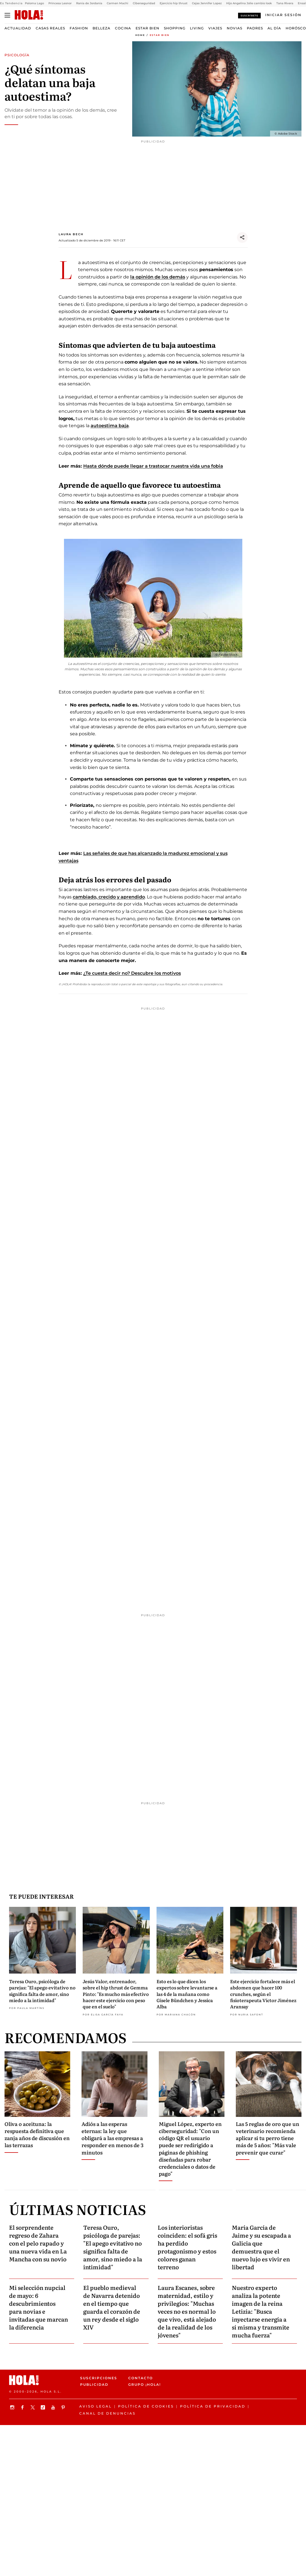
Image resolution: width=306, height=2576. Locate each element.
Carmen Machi (117, 3)
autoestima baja (110, 425)
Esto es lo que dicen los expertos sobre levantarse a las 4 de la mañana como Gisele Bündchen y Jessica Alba (187, 1994)
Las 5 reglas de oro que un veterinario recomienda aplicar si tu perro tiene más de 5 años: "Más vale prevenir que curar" (267, 2138)
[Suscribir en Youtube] (54, 2407)
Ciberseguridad (144, 3)
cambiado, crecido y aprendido (109, 897)
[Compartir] (242, 237)
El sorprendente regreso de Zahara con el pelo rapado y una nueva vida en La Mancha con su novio (38, 2243)
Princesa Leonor (60, 3)
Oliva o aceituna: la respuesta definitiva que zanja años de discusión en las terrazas (37, 2134)
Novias (234, 28)
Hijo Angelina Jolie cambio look (249, 3)
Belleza (101, 28)
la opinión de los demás (157, 277)
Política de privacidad (212, 2406)
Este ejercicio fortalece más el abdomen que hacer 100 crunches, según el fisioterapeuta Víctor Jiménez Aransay (263, 1994)
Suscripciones (98, 2378)
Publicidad (94, 2384)
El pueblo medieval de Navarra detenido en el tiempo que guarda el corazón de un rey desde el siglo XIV (111, 2307)
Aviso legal (95, 2406)
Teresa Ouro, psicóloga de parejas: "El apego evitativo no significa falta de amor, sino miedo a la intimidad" (42, 1991)
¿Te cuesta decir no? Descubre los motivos (132, 973)
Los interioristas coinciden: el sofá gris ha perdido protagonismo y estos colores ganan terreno (187, 2247)
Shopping (174, 28)
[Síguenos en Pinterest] (64, 2407)
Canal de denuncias (107, 2413)
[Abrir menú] (7, 15)
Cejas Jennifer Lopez (207, 3)
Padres (255, 28)
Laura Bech (71, 234)
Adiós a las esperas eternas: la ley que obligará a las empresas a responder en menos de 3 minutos (113, 2138)
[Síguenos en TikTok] (43, 2407)
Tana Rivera (284, 3)
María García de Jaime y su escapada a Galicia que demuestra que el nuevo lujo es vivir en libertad (261, 2247)
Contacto (140, 2378)
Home (140, 35)
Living (197, 28)
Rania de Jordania (89, 3)
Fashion (79, 28)
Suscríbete (249, 15)
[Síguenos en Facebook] (23, 2407)
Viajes (215, 28)
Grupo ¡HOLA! (144, 2384)
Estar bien (147, 28)
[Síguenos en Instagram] (13, 2407)
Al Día (274, 28)
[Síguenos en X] (33, 2407)
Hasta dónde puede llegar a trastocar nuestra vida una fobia (153, 466)
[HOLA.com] (29, 15)
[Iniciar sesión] (283, 15)
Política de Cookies (146, 2406)
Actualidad (18, 28)
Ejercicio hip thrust (173, 3)
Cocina (123, 28)
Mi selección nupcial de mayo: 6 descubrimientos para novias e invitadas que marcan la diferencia (38, 2307)
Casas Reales (50, 28)
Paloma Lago (34, 3)
